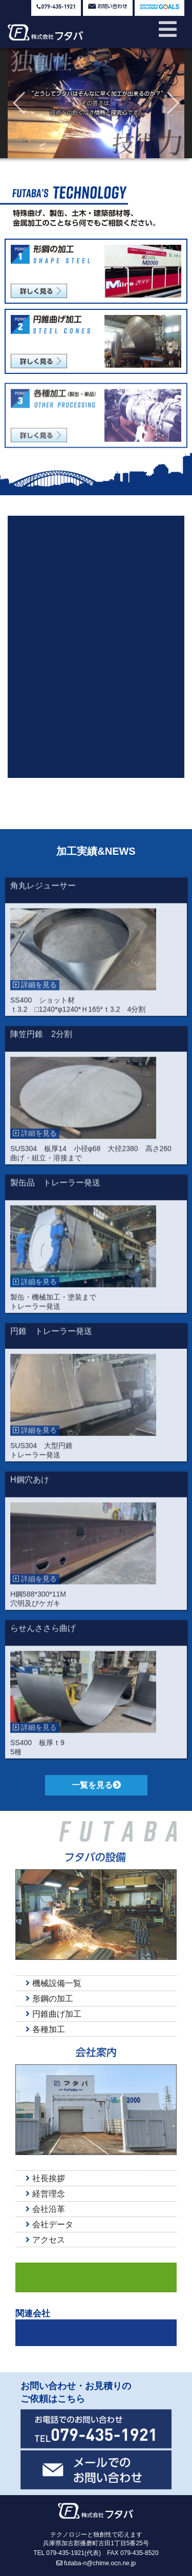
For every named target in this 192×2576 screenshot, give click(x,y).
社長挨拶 (45, 2178)
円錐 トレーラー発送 (51, 1341)
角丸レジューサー (43, 896)
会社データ (49, 2224)
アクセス (45, 2239)
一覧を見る (96, 1785)
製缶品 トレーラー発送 (55, 1193)
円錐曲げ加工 (53, 2014)
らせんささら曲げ (43, 1638)
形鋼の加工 (49, 1998)
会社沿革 (45, 2209)
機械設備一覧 (53, 1983)
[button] (20, 103)
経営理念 (45, 2193)
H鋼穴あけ (29, 1490)
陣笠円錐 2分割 (41, 1044)
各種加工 (45, 2029)
